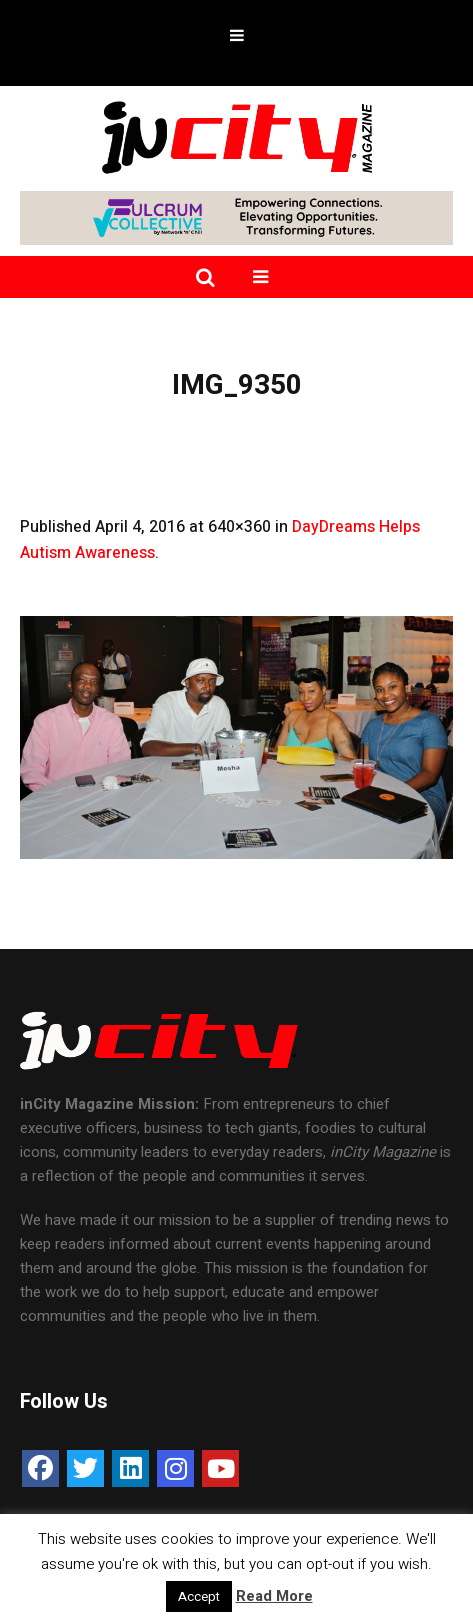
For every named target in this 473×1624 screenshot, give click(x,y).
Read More (274, 1596)
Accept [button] (199, 1596)
